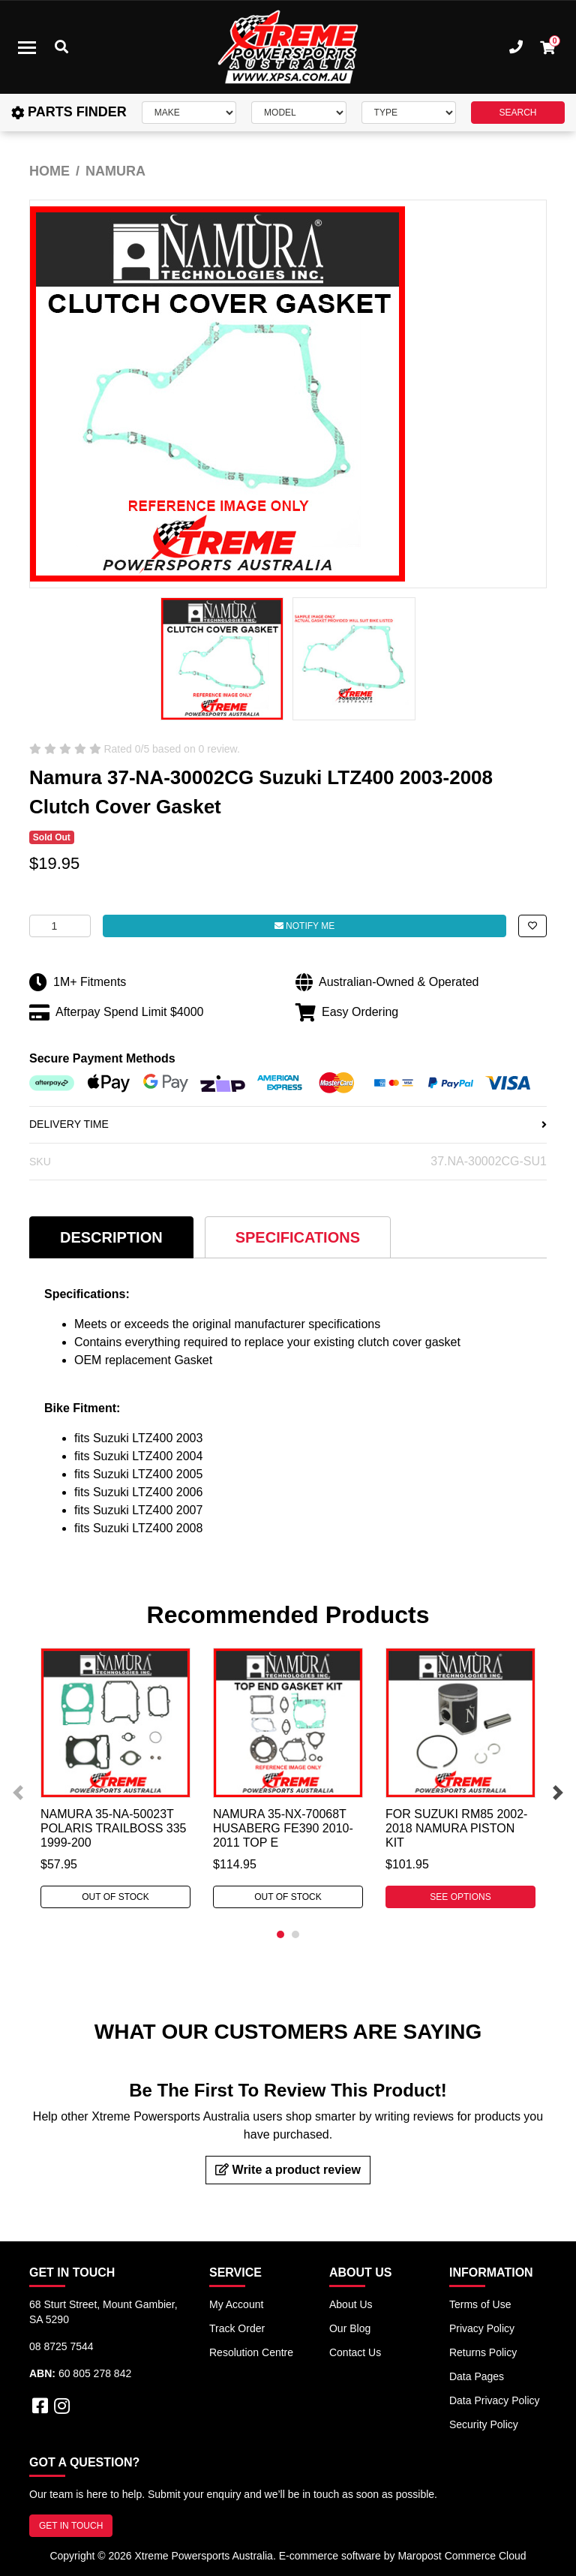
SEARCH (517, 112)
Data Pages (476, 2376)
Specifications (298, 1237)
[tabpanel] (115, 1778)
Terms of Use (480, 2304)
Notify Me (304, 926)
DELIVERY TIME (288, 1124)
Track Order (237, 2328)
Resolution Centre (251, 2352)
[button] (532, 926)
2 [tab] (295, 1934)
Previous (18, 1793)
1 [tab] (280, 1934)
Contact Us (355, 2352)
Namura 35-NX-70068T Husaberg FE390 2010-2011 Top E (283, 1828)
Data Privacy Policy (494, 2400)
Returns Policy (483, 2352)
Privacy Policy (481, 2328)
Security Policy (483, 2424)
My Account (236, 2304)
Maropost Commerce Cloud (462, 2556)
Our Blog (349, 2328)
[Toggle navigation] (27, 47)
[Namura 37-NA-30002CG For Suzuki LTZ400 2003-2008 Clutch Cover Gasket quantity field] (60, 926)
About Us (351, 2304)
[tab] (111, 1237)
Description (111, 1237)
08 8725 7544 (61, 2346)
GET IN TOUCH (71, 2525)
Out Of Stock (115, 1897)
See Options (460, 1897)
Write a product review (288, 2169)
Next (558, 1793)
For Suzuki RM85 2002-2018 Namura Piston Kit (456, 1828)
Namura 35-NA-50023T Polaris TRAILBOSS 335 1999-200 (113, 1828)
